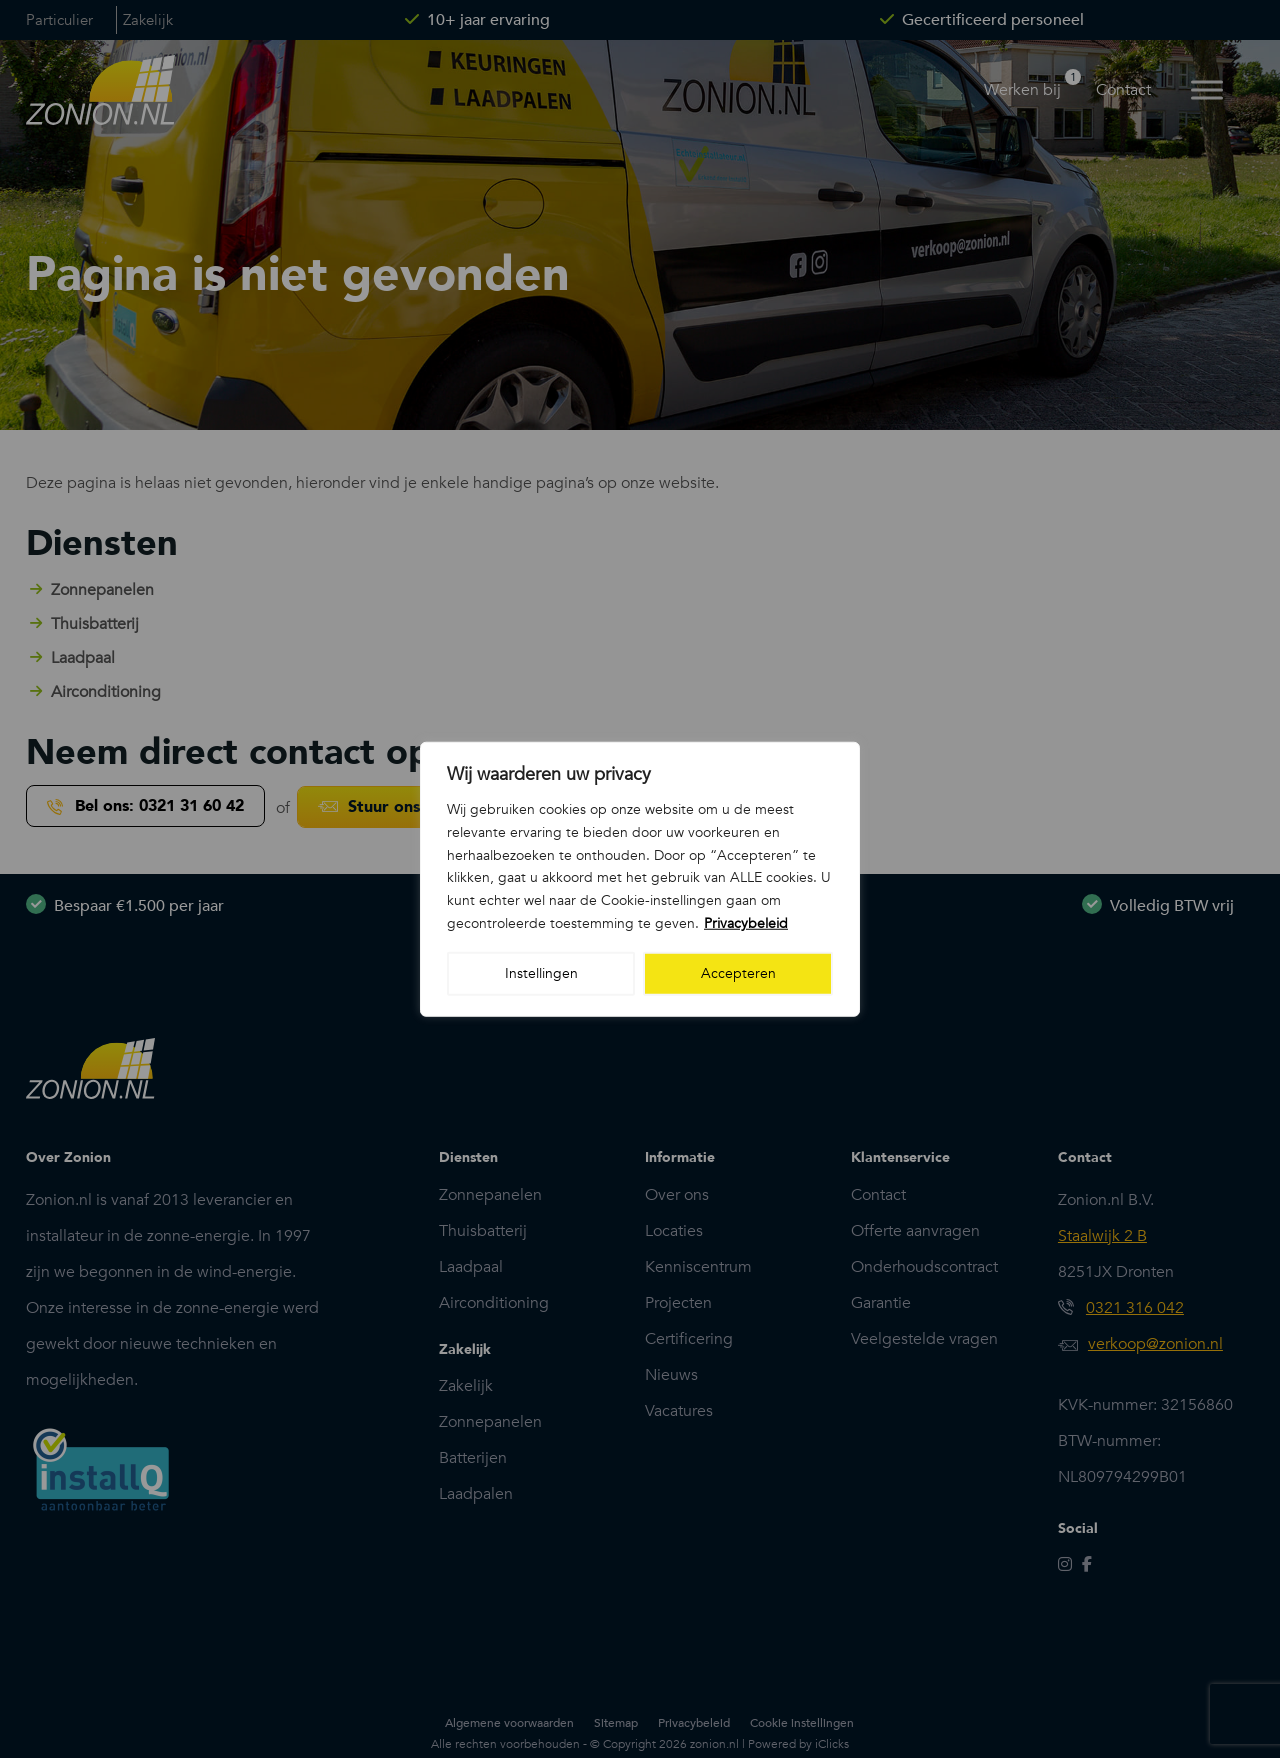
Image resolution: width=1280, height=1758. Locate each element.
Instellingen (541, 972)
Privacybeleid (746, 923)
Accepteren (738, 972)
